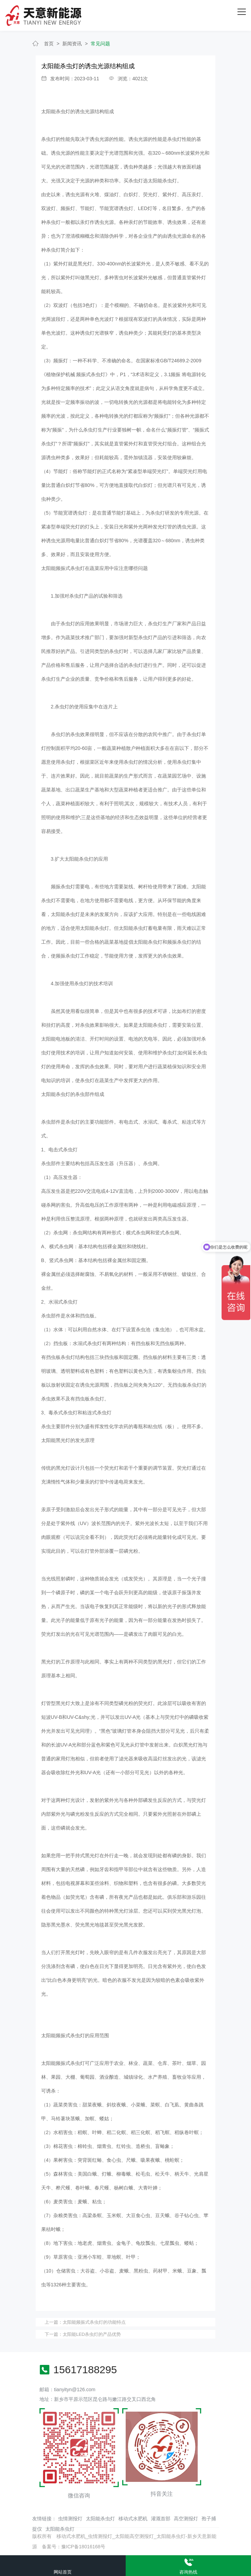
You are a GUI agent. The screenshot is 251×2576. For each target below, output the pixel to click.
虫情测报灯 (70, 2518)
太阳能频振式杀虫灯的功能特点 (94, 2322)
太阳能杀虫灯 (100, 2518)
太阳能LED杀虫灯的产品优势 (92, 2334)
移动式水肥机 (132, 2518)
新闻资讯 (72, 43)
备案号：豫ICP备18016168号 (74, 2546)
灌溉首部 (160, 2518)
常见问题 (100, 43)
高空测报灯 (186, 2518)
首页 (49, 43)
